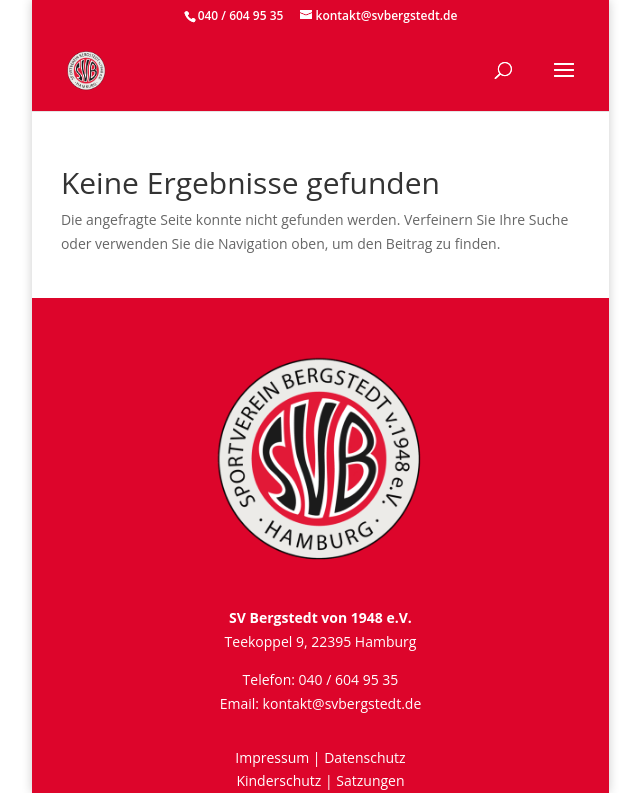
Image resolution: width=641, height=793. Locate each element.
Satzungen (370, 780)
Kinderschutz (278, 780)
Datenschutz (364, 757)
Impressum (272, 757)
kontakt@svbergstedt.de (342, 703)
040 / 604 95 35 (241, 15)
